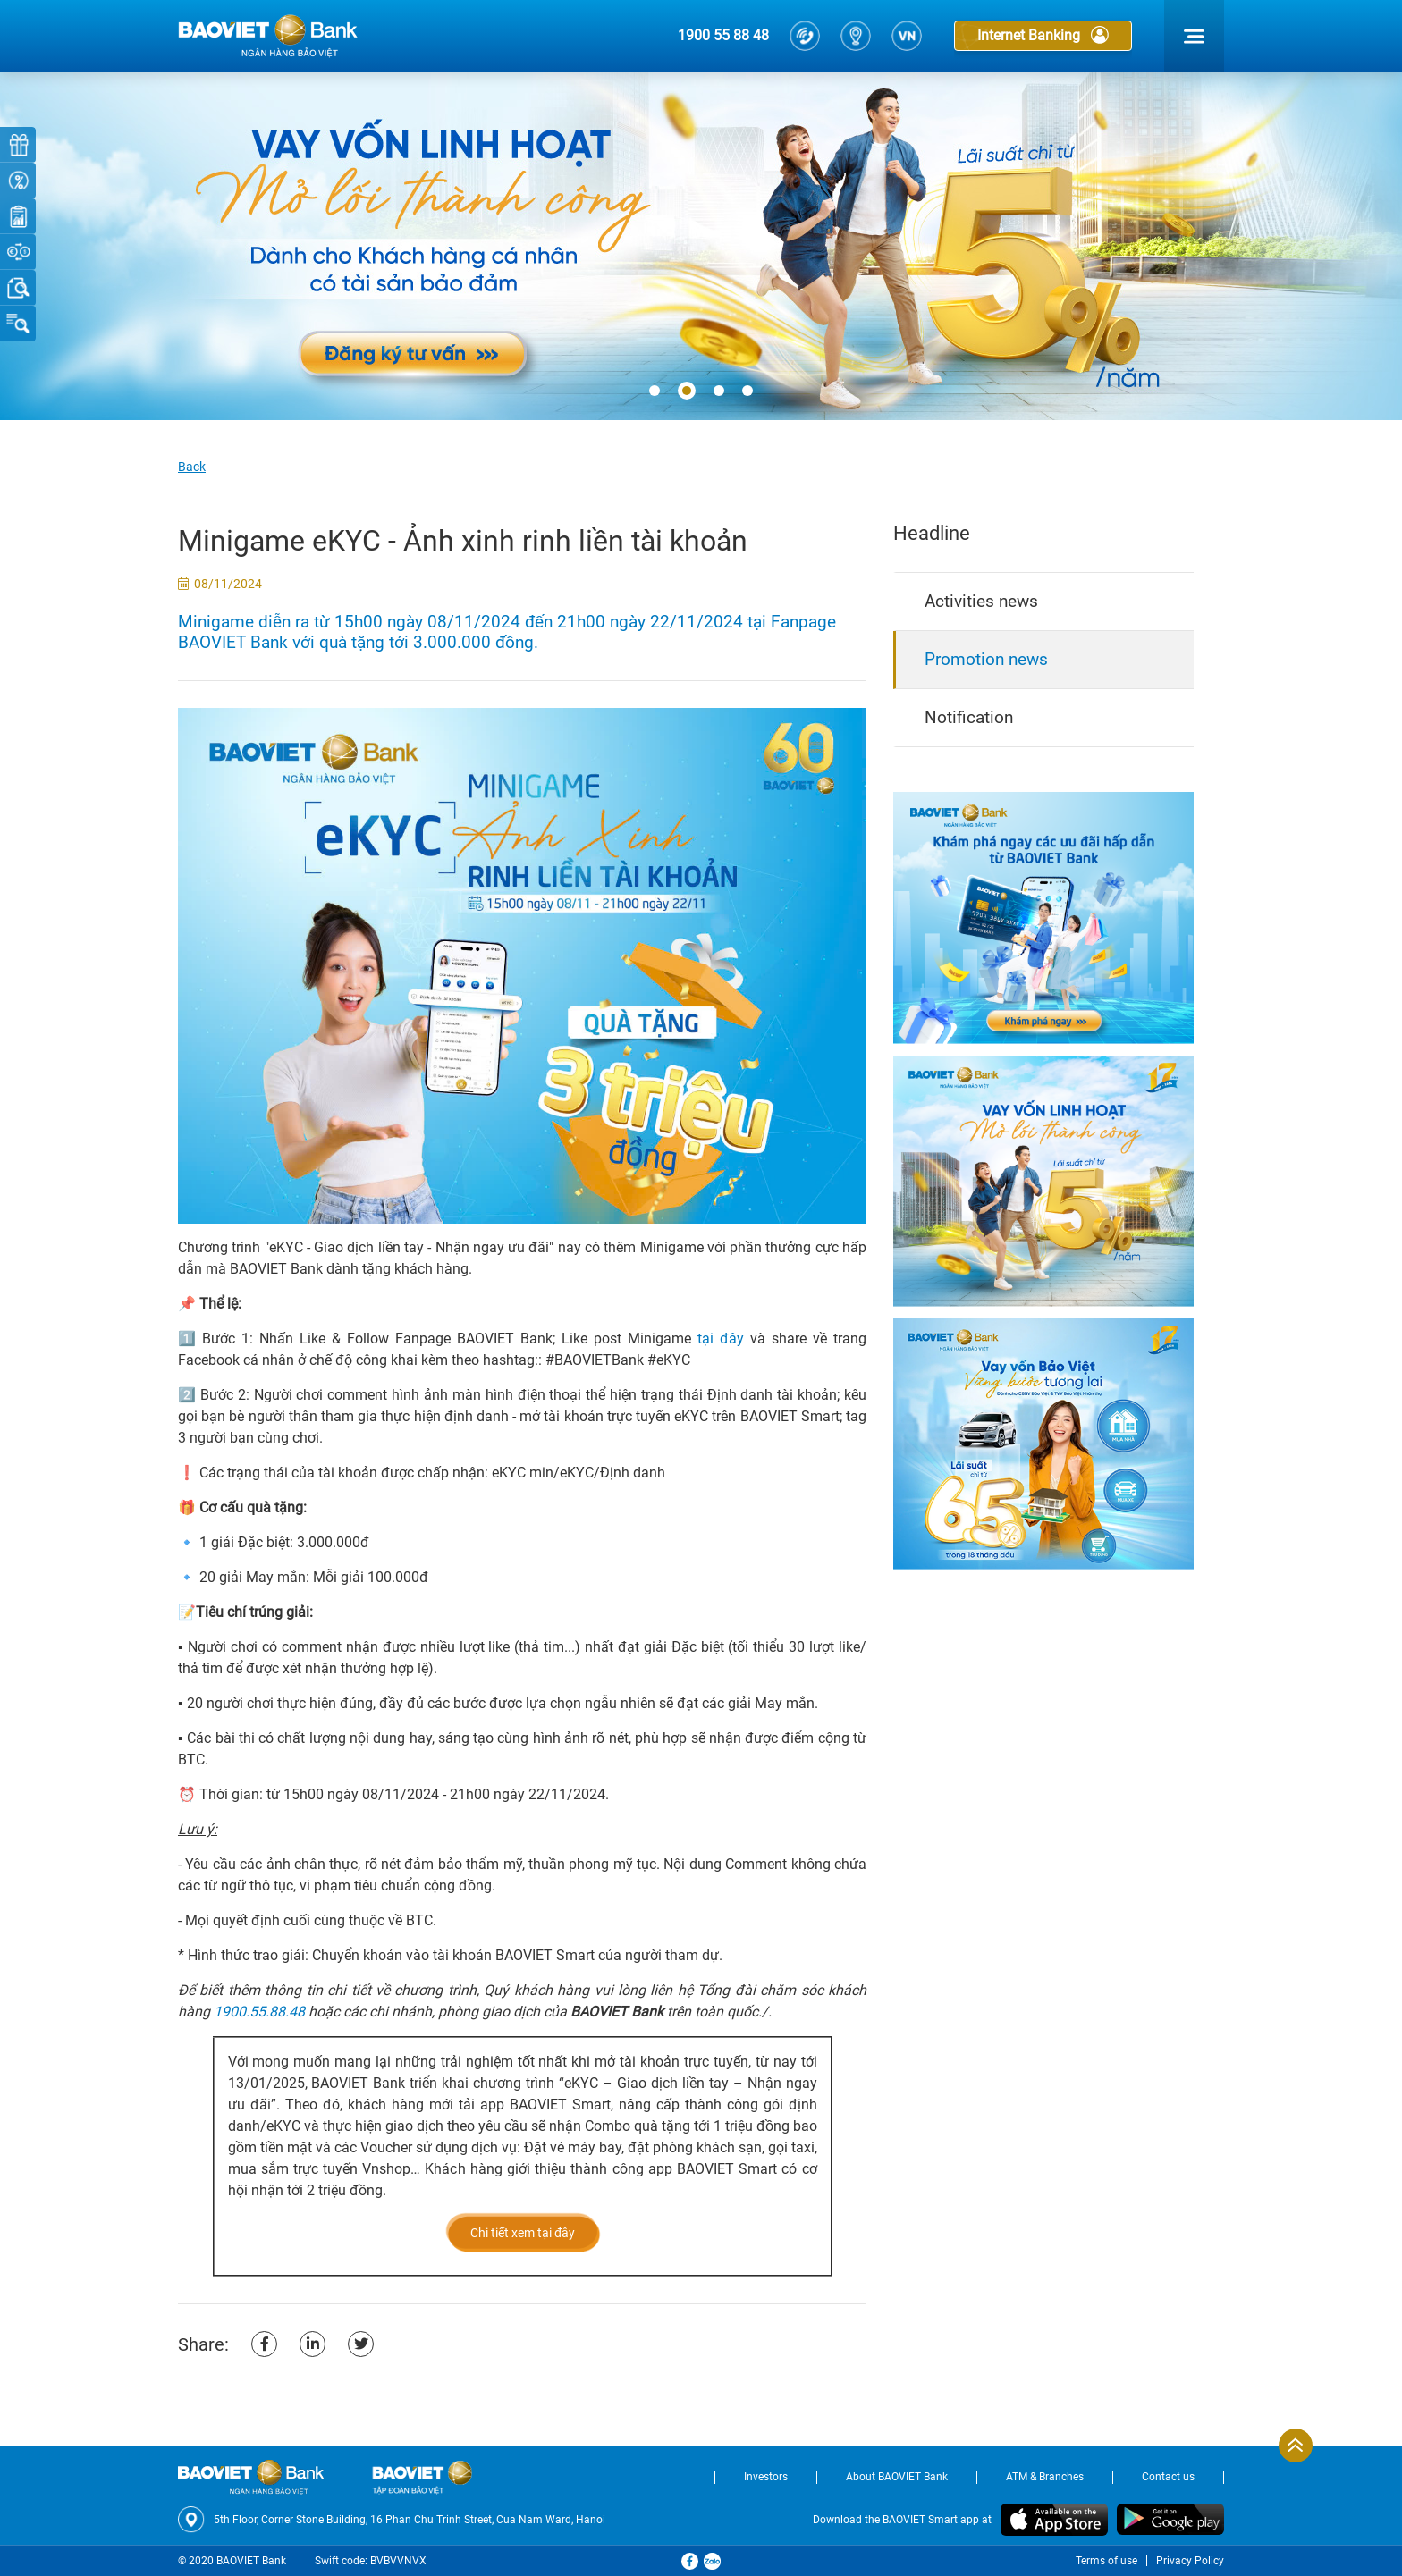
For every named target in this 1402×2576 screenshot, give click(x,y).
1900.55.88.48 (259, 2011)
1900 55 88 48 (723, 35)
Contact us (1168, 2477)
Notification (969, 717)
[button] (654, 391)
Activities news (981, 601)
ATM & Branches (1045, 2477)
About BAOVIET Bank (897, 2477)
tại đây (720, 1338)
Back (192, 466)
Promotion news (986, 659)
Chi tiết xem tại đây (522, 2233)
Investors (766, 2477)
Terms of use (1106, 2561)
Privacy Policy (1190, 2561)
